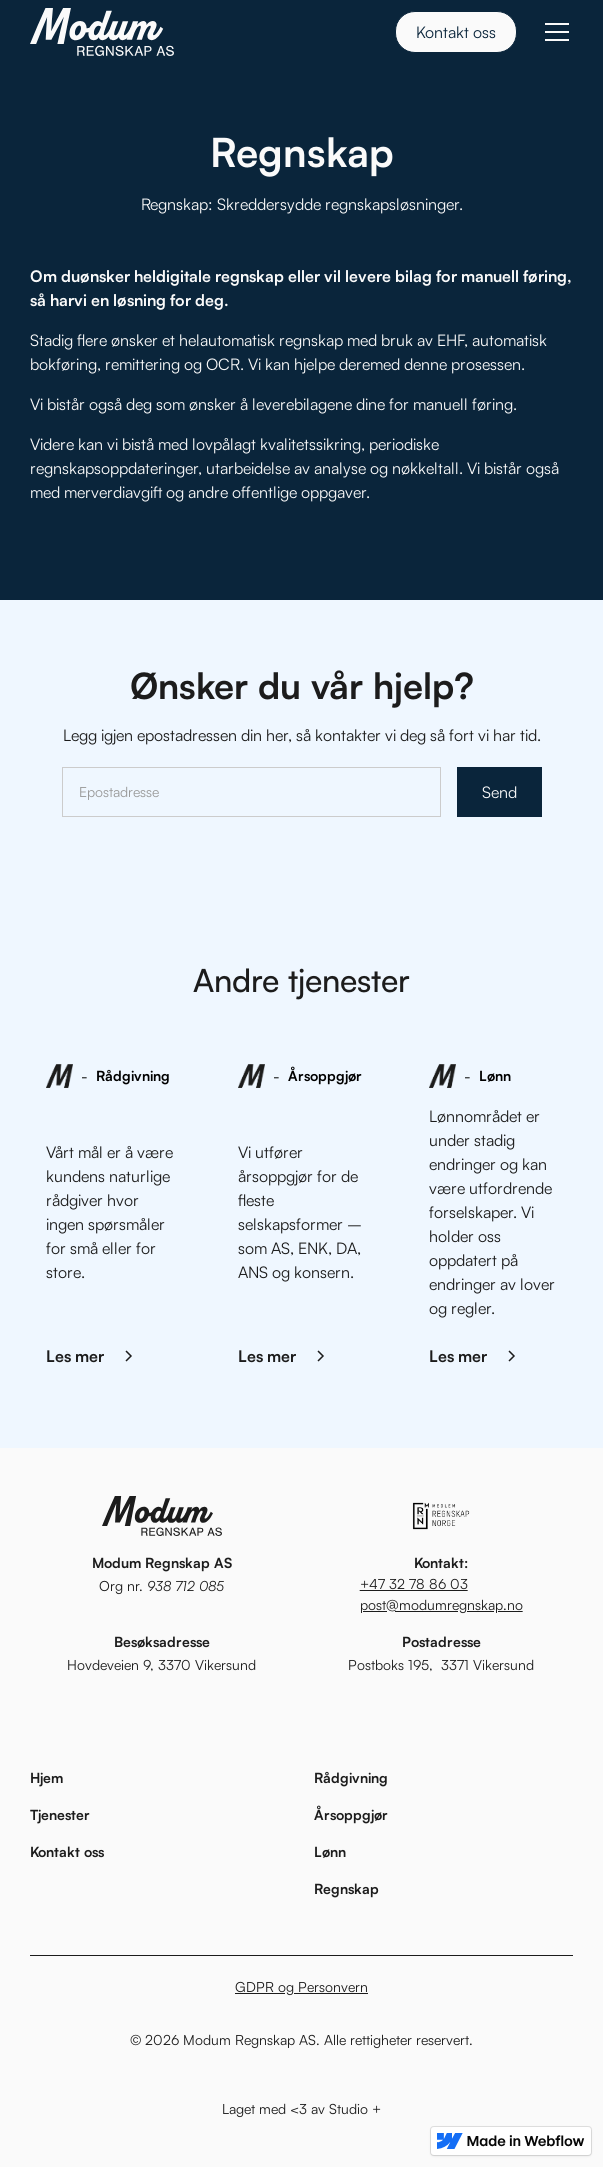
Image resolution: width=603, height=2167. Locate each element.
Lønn (330, 1851)
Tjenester (60, 1814)
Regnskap (346, 1888)
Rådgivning (351, 1777)
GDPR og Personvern (301, 1986)
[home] (102, 32)
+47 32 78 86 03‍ (414, 1583)
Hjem (46, 1777)
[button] (553, 32)
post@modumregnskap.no (441, 1604)
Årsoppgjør (351, 1814)
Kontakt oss (456, 32)
